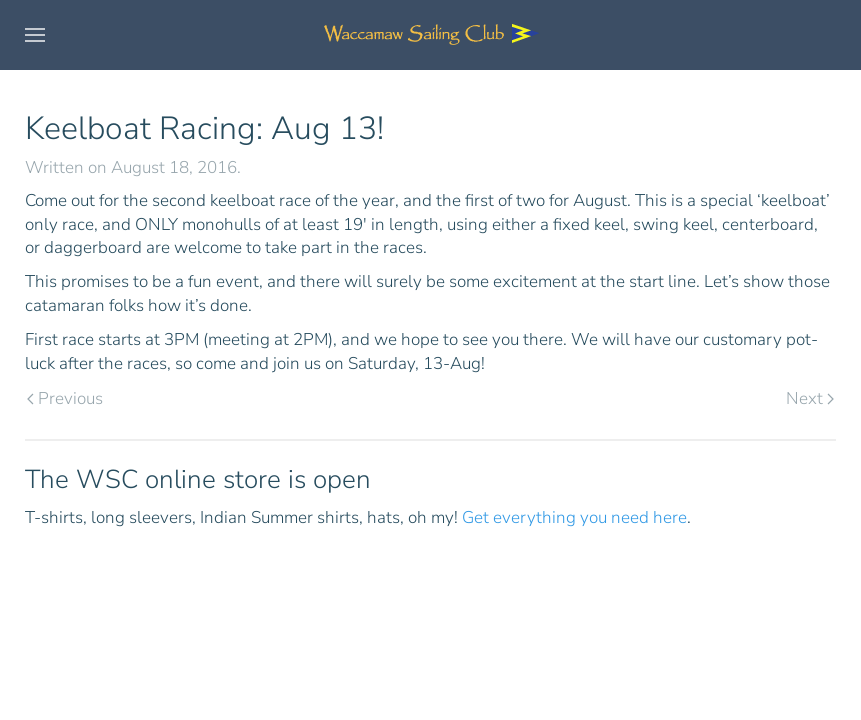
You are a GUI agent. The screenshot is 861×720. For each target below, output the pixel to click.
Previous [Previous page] (65, 398)
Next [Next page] (810, 398)
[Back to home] (431, 35)
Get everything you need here (574, 517)
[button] (35, 35)
